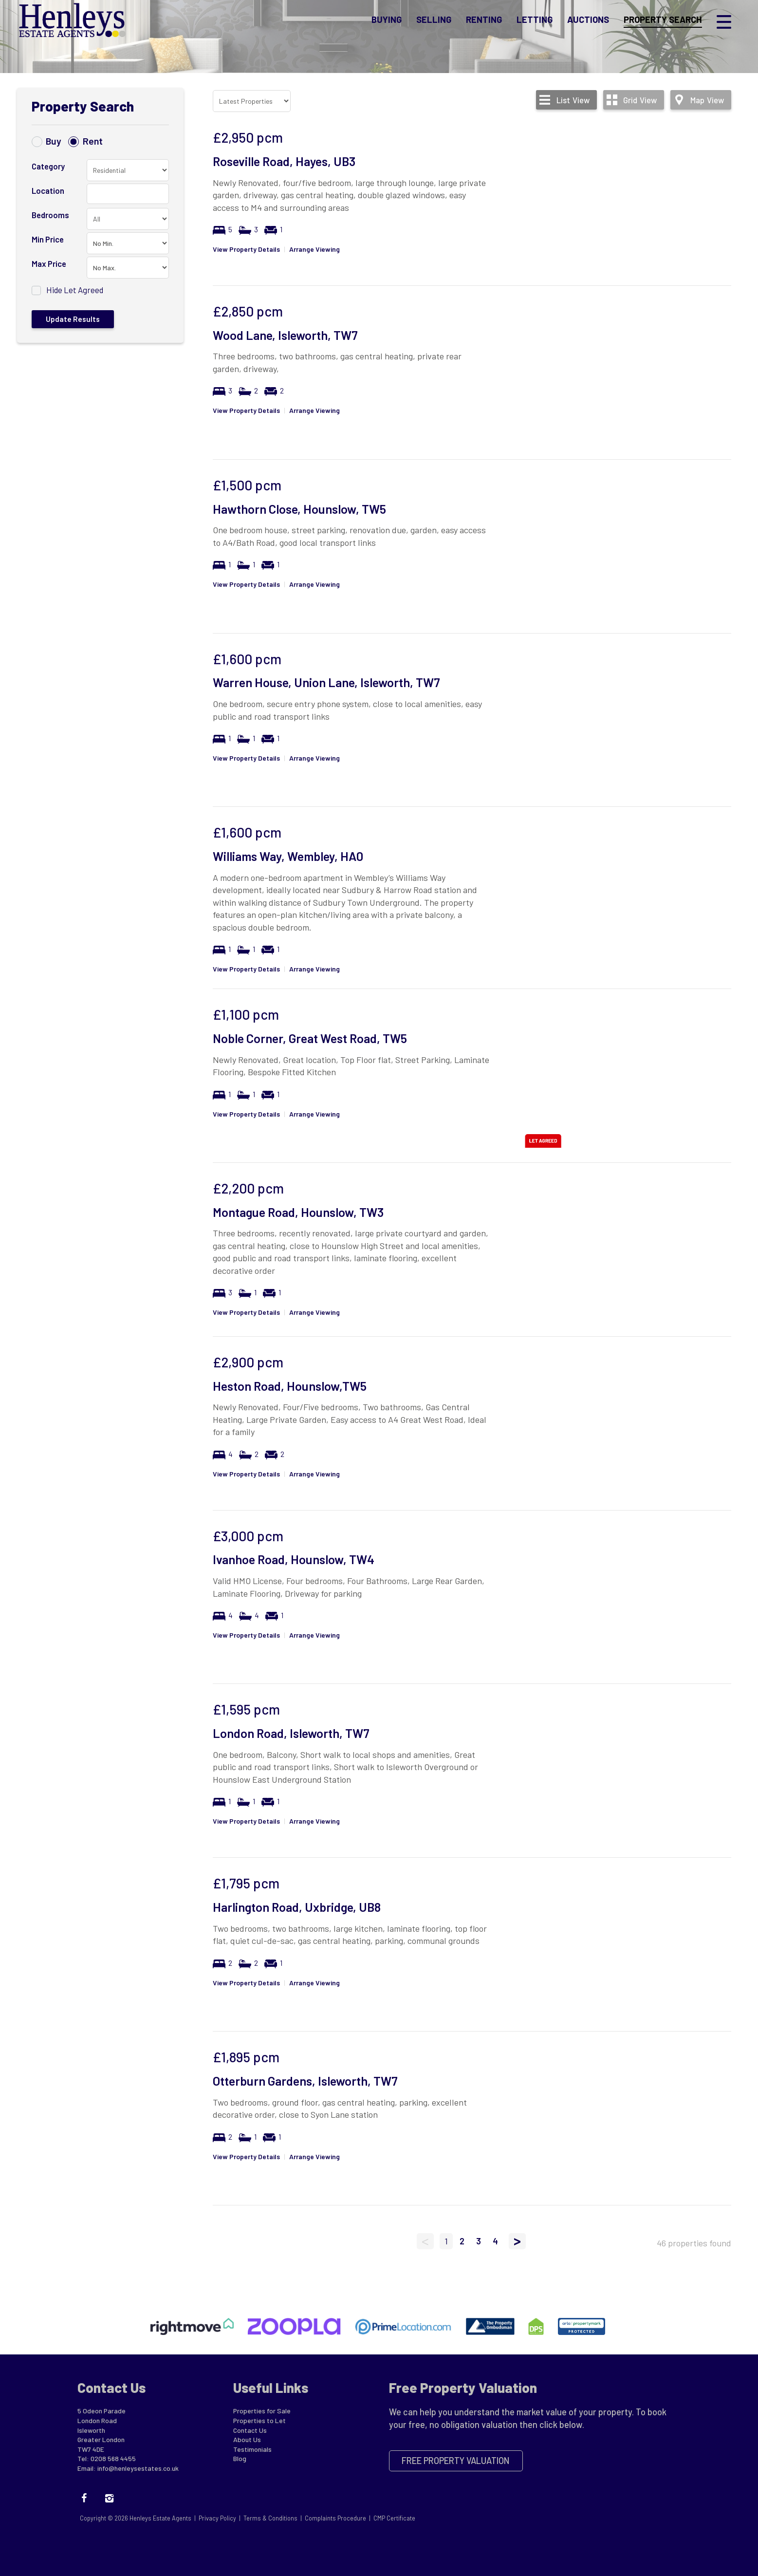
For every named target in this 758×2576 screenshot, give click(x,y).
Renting (484, 21)
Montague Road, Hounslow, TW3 (298, 1212)
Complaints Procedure (335, 2518)
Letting (535, 21)
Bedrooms (50, 215)
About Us (247, 2439)
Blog (239, 2458)
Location (48, 190)
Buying (386, 21)
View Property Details (246, 249)
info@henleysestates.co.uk (138, 2468)
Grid (640, 100)
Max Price (49, 263)
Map (707, 100)
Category (48, 166)
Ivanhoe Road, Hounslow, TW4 (293, 1559)
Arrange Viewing (314, 249)
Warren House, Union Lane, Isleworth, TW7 (326, 682)
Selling (433, 21)
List (573, 100)
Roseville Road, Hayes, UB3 (284, 161)
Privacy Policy (217, 2518)
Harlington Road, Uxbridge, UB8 (297, 1907)
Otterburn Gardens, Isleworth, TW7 (305, 2080)
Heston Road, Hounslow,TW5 (290, 1386)
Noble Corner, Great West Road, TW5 (310, 1038)
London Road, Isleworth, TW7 (291, 1733)
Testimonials (252, 2449)
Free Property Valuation (456, 2460)
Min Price (48, 239)
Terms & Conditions (270, 2518)
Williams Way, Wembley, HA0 (288, 856)
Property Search (663, 21)
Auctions (588, 21)
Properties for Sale (262, 2411)
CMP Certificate (394, 2518)
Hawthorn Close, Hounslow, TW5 (299, 509)
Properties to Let (259, 2420)
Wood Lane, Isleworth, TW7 (285, 335)
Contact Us (250, 2430)
